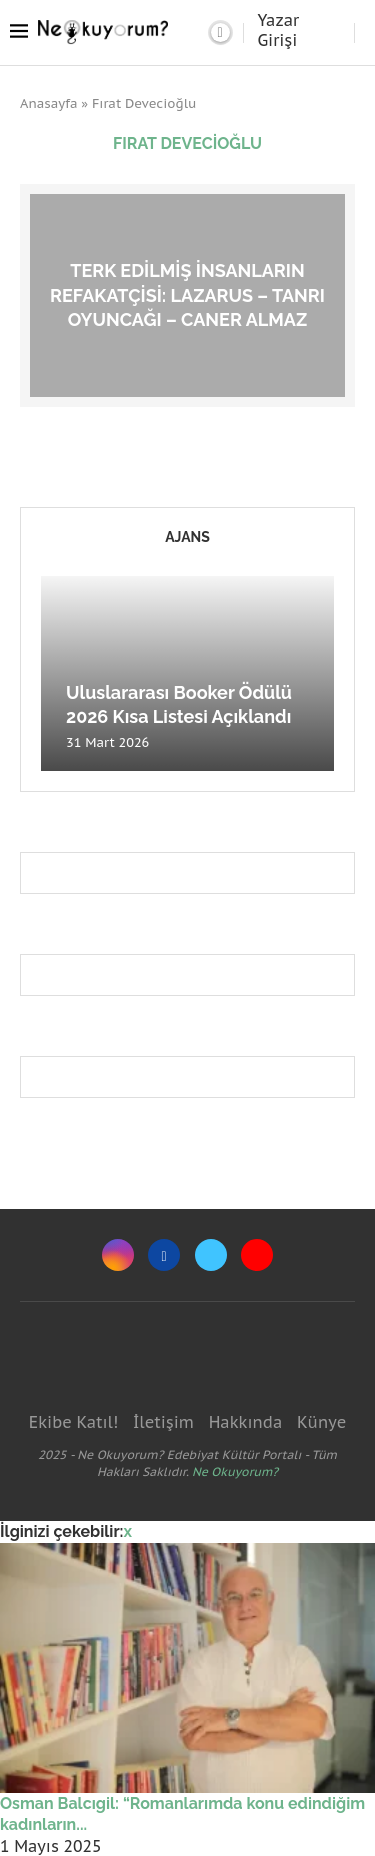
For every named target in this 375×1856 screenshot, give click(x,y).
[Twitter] (211, 1255)
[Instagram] (118, 1255)
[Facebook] (164, 1255)
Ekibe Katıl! (73, 1422)
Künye (321, 1422)
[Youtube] (257, 1255)
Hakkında (246, 1422)
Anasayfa (49, 103)
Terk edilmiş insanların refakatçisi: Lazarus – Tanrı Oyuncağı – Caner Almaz (187, 295)
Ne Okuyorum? (235, 1471)
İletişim (163, 1422)
